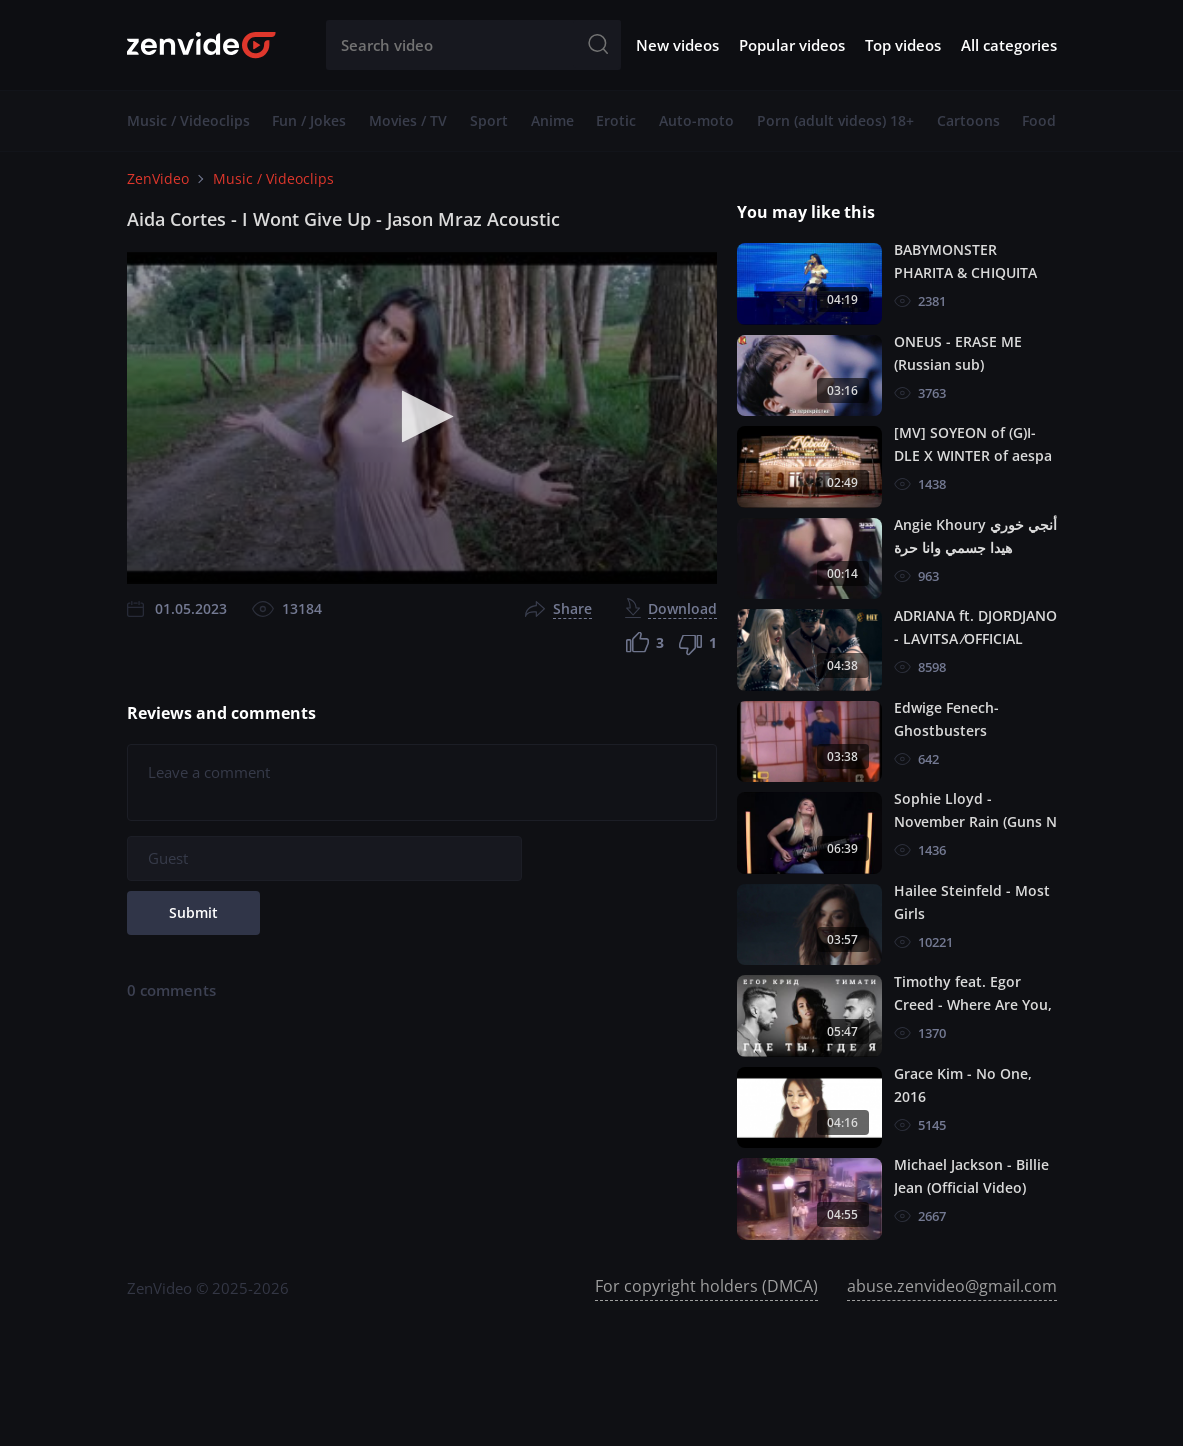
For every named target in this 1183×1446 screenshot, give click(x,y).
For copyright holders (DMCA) (706, 1286)
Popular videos (792, 45)
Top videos (903, 45)
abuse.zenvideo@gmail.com (952, 1286)
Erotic (616, 120)
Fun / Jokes (309, 120)
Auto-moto (696, 120)
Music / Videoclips (188, 120)
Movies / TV (408, 120)
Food (1039, 120)
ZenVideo (158, 178)
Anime (552, 120)
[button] (421, 416)
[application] (422, 418)
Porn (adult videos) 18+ (835, 120)
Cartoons (968, 120)
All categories (1009, 45)
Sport (489, 120)
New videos (677, 45)
